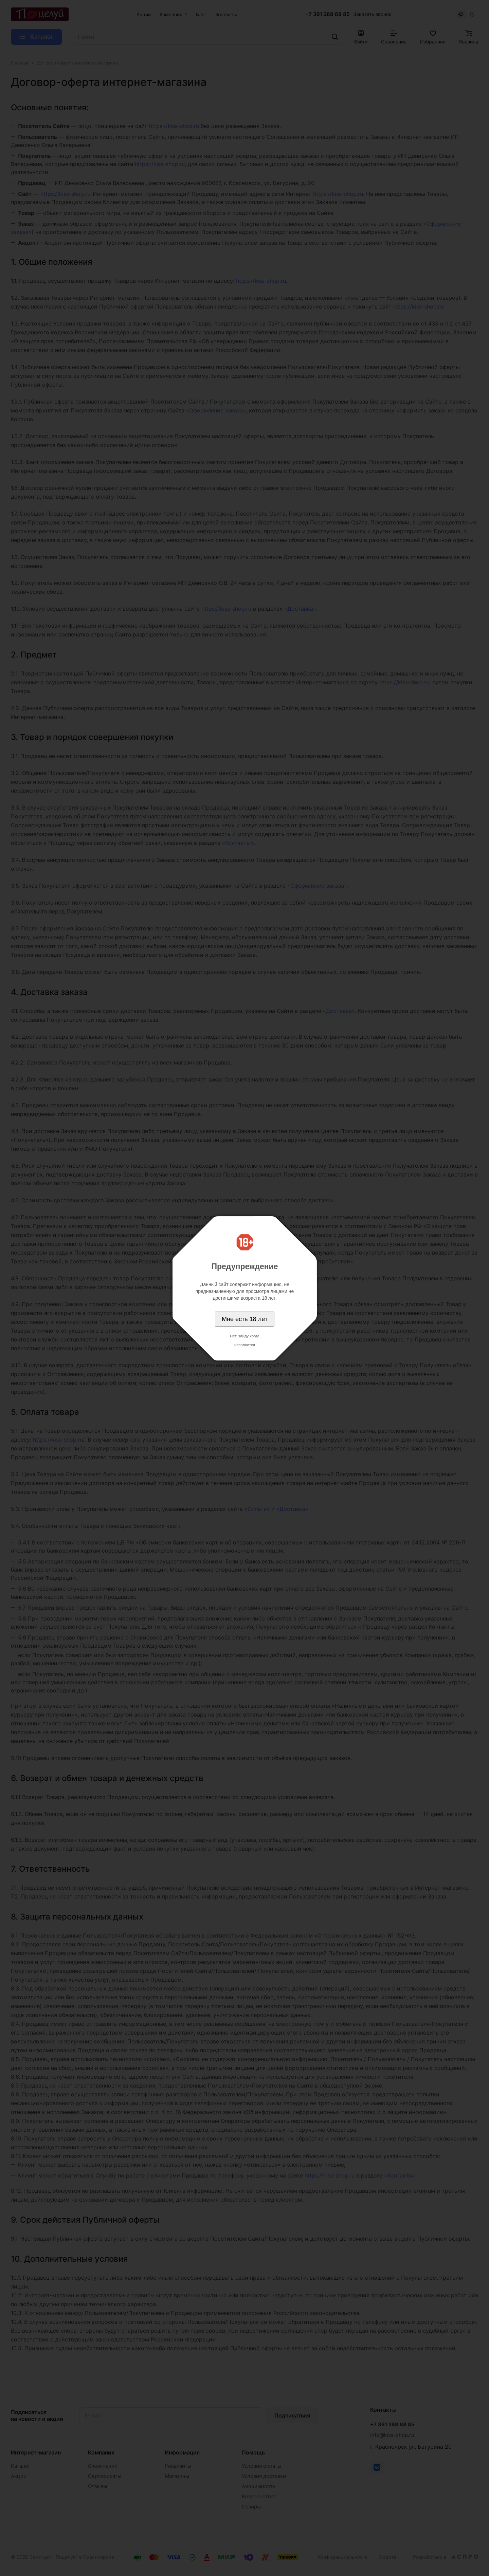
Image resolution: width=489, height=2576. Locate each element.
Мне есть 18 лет (245, 1319)
